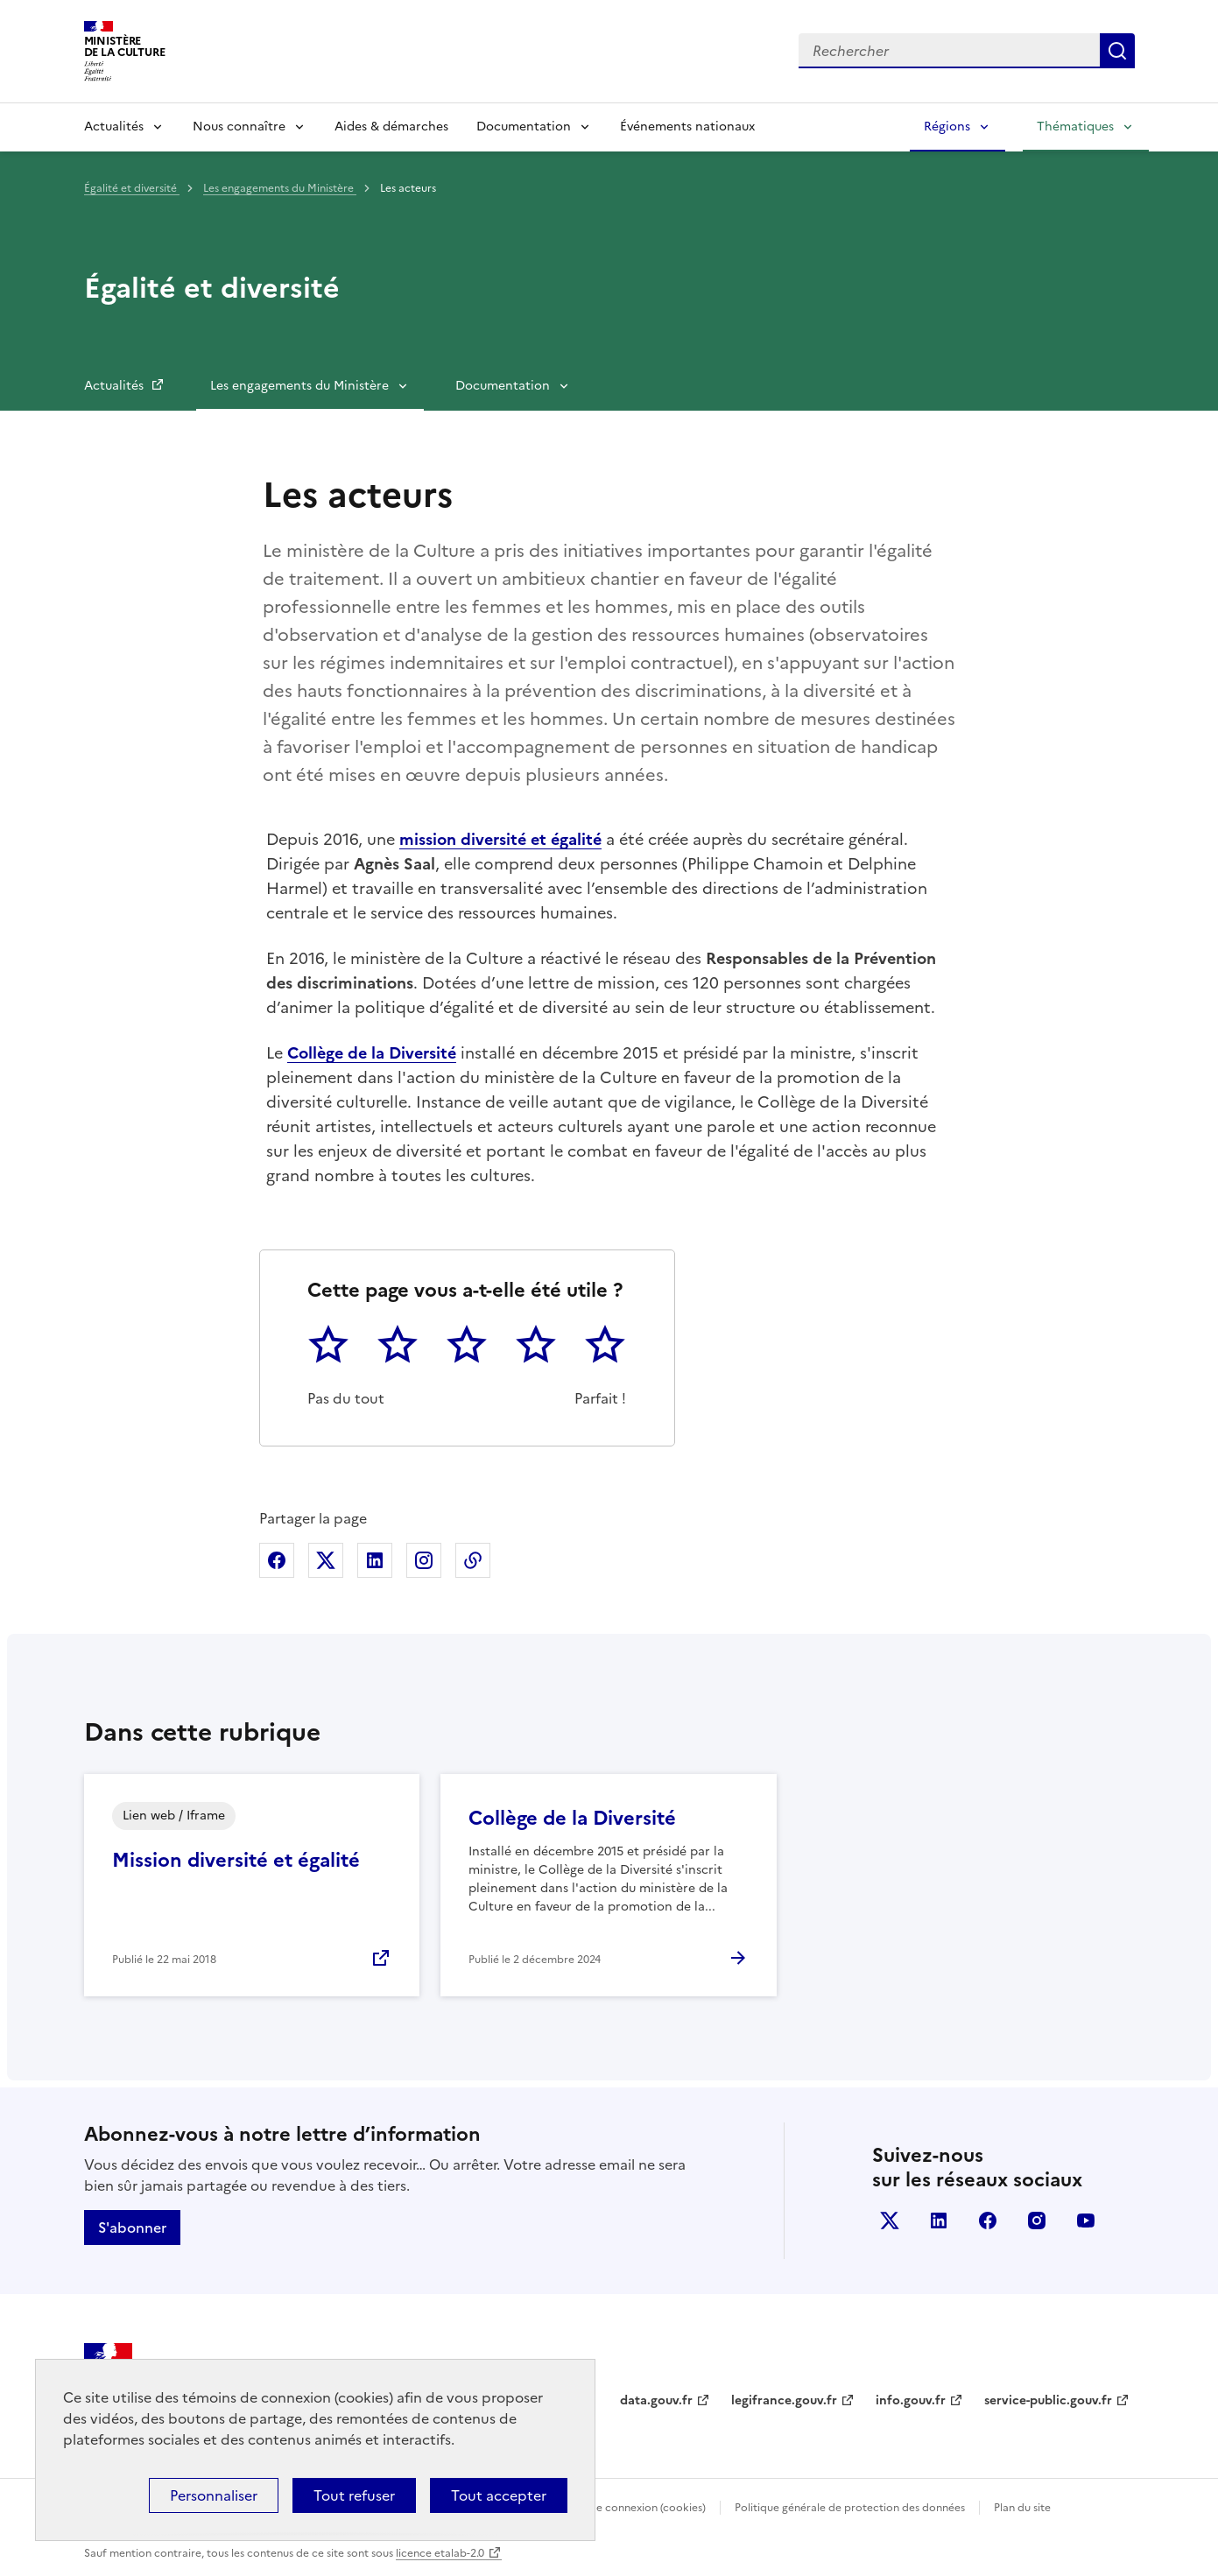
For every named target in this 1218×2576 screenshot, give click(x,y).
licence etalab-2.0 (440, 2553)
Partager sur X (325, 1560)
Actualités (114, 126)
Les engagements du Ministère (279, 188)
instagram (1036, 2220)
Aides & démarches (391, 126)
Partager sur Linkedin (374, 1560)
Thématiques (1075, 126)
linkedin (938, 2220)
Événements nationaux (687, 126)
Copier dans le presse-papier (472, 1560)
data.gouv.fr (656, 2400)
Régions (947, 126)
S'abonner (132, 2227)
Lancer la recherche (1117, 50)
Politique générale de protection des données (850, 2508)
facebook (987, 2220)
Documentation (523, 126)
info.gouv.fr (911, 2400)
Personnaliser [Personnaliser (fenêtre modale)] (213, 2495)
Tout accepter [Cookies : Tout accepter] (498, 2495)
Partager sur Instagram (423, 1560)
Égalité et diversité (132, 188)
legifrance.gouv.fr (784, 2400)
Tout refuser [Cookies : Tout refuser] (354, 2495)
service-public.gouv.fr (1048, 2400)
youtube (1085, 2220)
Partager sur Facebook (276, 1560)
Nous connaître (239, 126)
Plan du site (1022, 2508)
